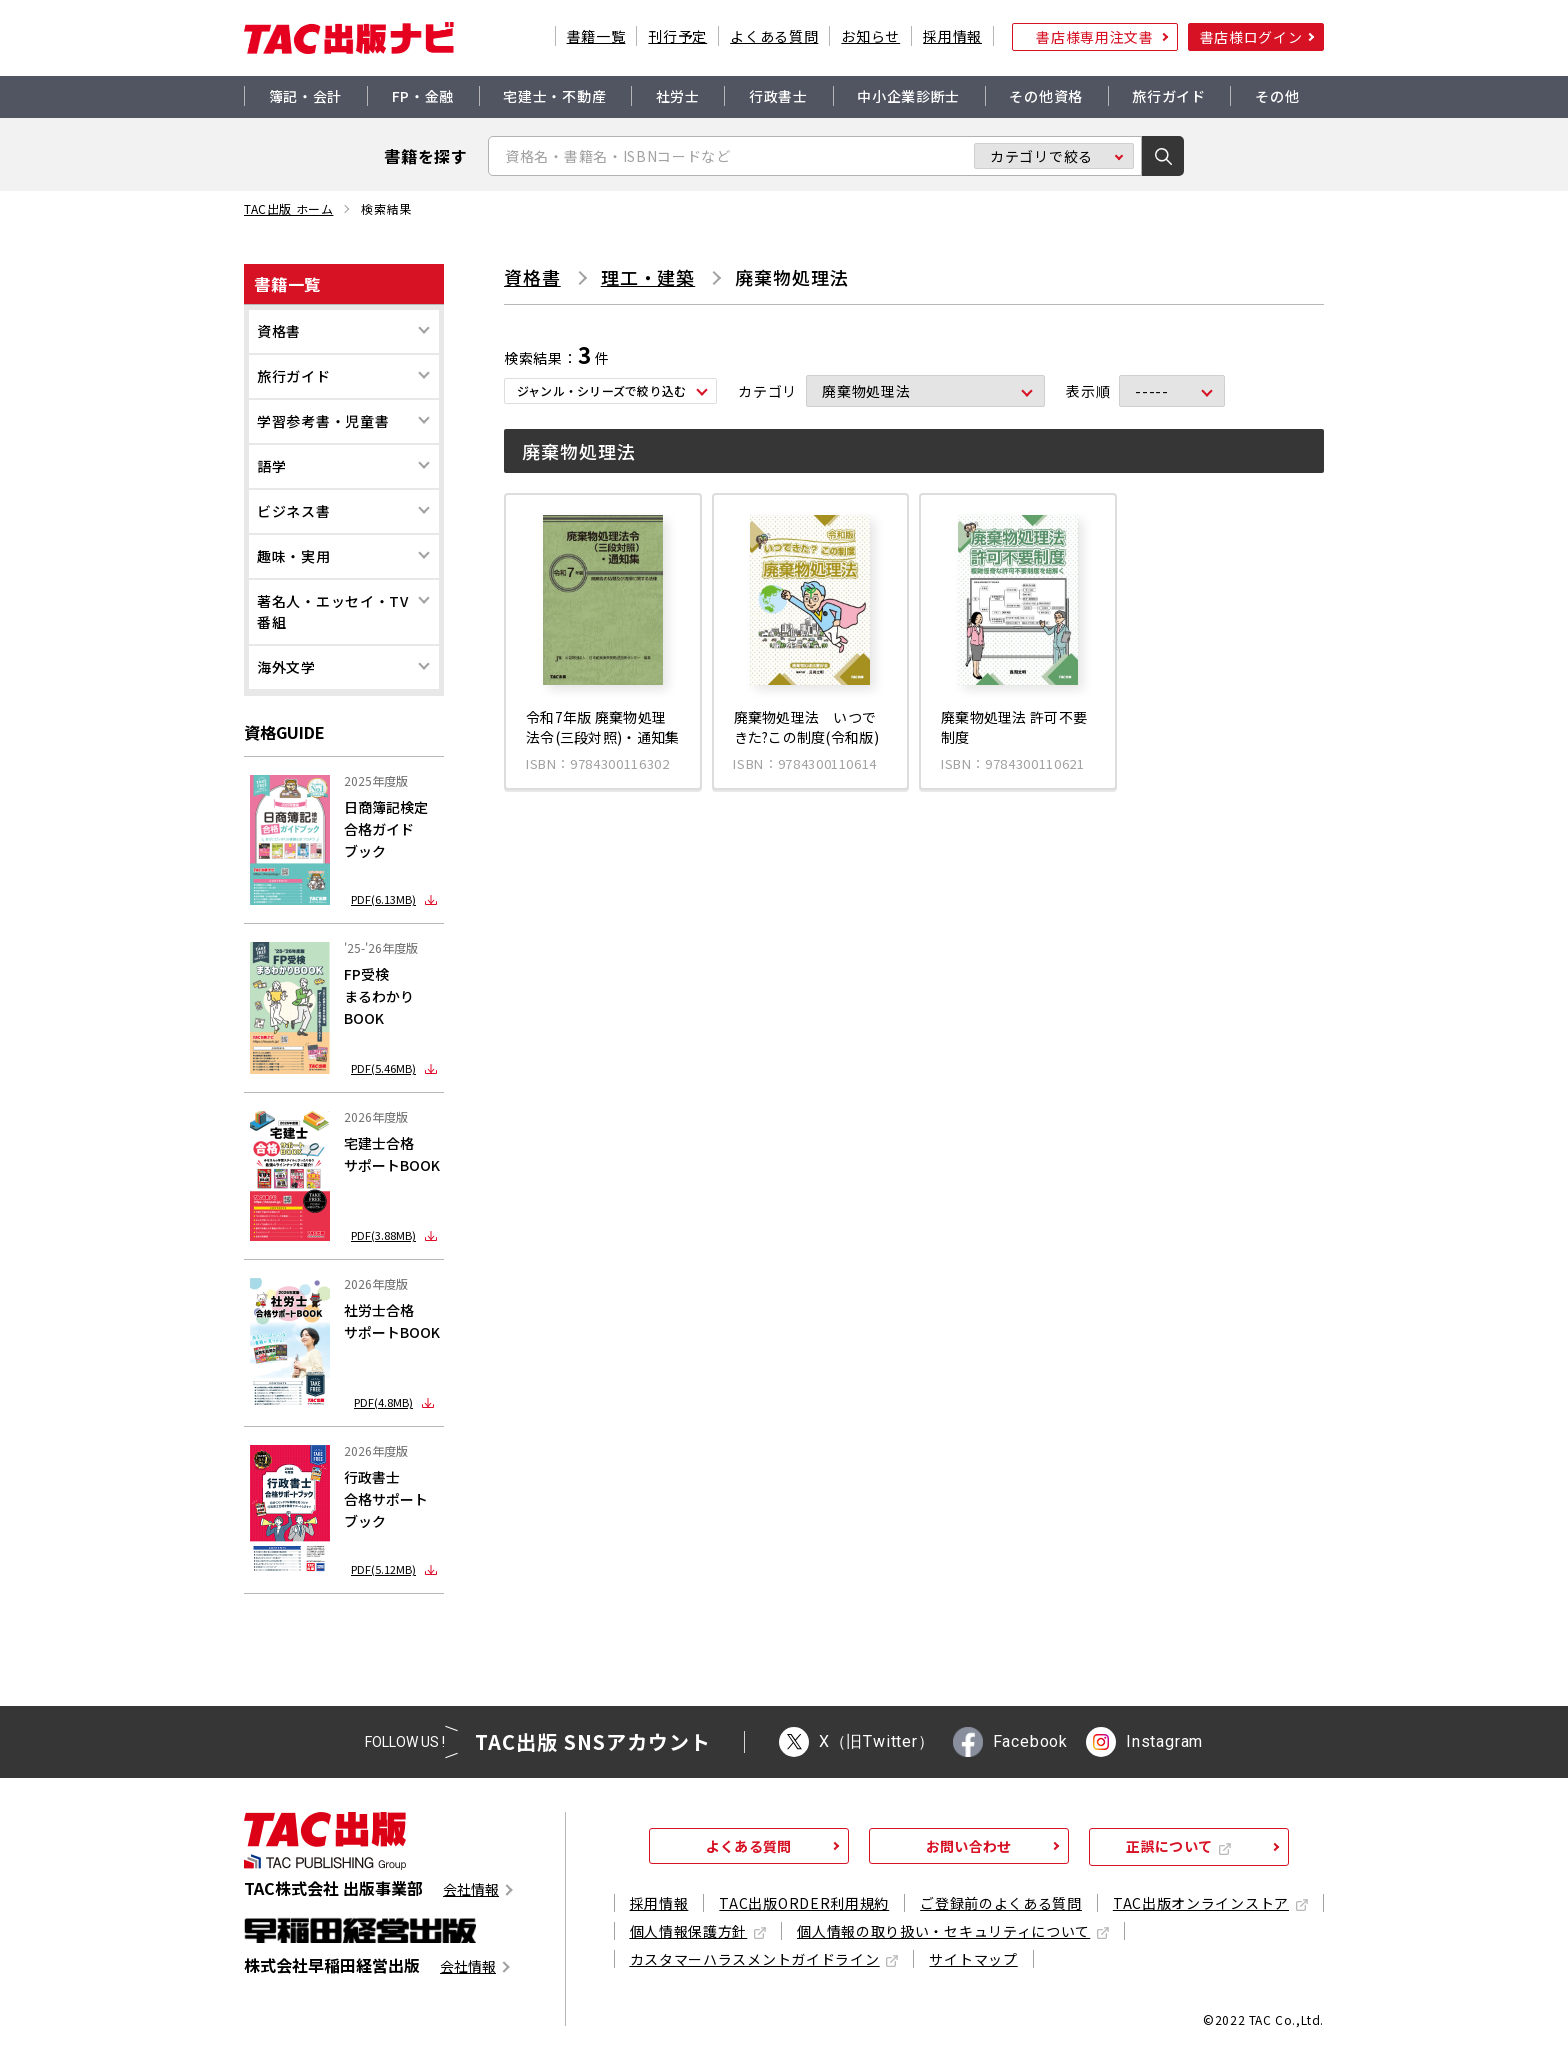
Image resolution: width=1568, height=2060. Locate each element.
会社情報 (471, 1889)
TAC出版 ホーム (288, 209)
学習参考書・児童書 (323, 421)
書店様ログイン (1251, 37)
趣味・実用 (294, 556)
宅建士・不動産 (554, 96)
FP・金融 (423, 96)
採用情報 (952, 36)
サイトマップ (973, 1959)
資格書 (279, 331)
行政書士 (778, 96)
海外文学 (286, 667)
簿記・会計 (306, 96)
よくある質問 (774, 36)
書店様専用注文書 (1095, 37)
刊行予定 (677, 36)
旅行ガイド (1169, 96)
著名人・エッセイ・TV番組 (333, 611)
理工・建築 (648, 277)
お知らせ (870, 36)
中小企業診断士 (908, 96)
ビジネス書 (294, 511)
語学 (271, 466)
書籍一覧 (596, 36)
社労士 (678, 96)
